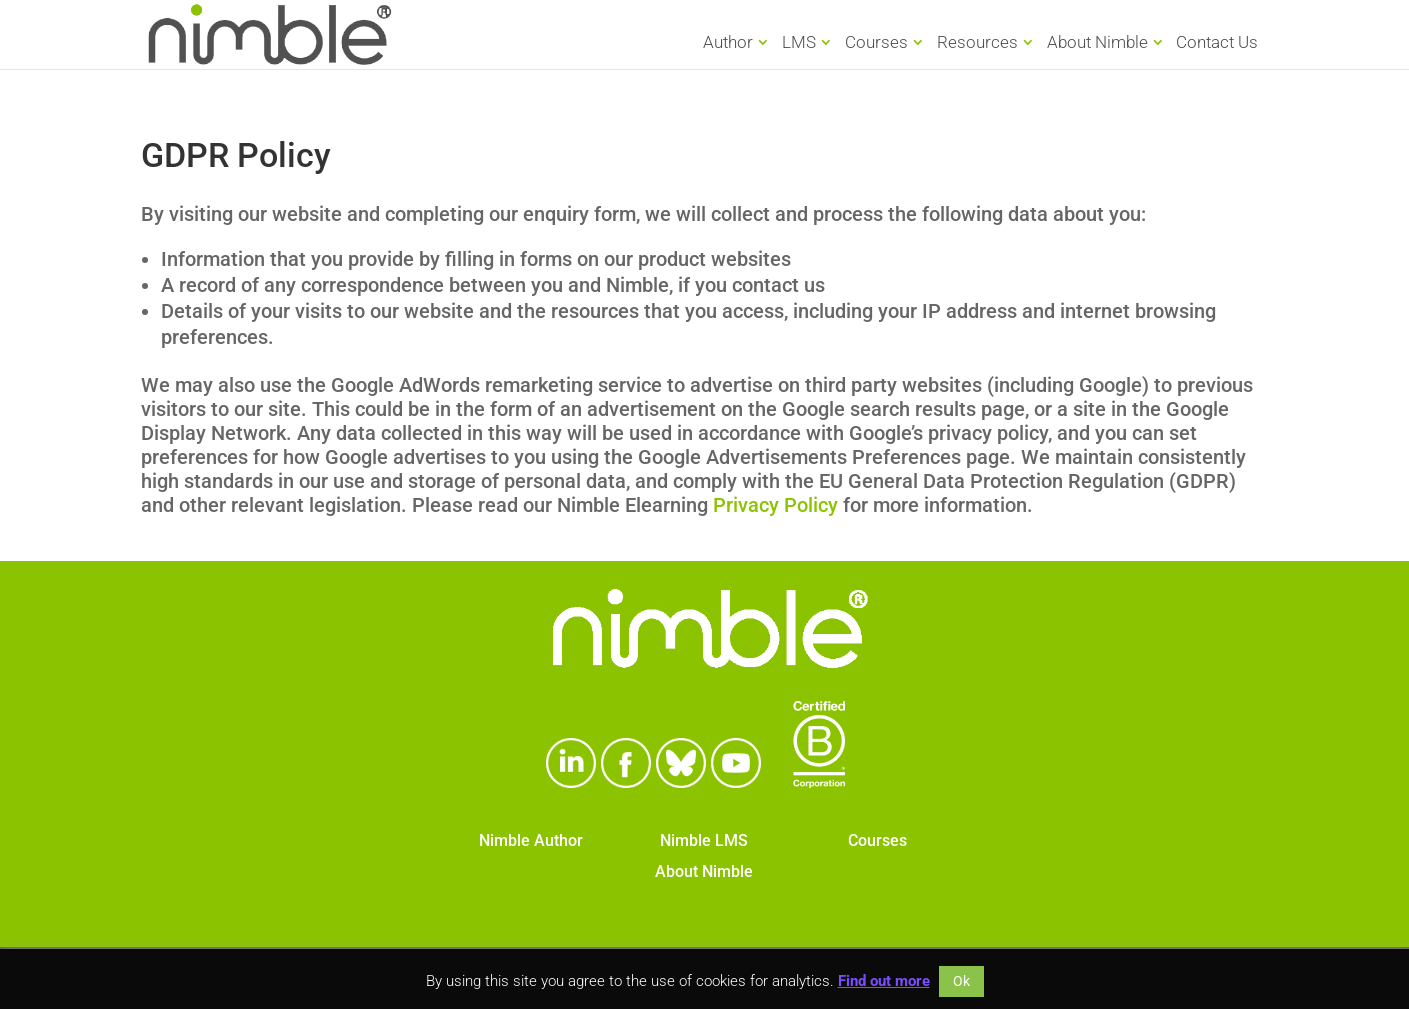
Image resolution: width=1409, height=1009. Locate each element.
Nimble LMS (704, 840)
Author (728, 42)
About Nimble (1097, 42)
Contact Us (1217, 43)
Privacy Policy (775, 505)
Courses (876, 42)
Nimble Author (531, 840)
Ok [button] (961, 981)
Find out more (884, 981)
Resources (977, 42)
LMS (799, 42)
